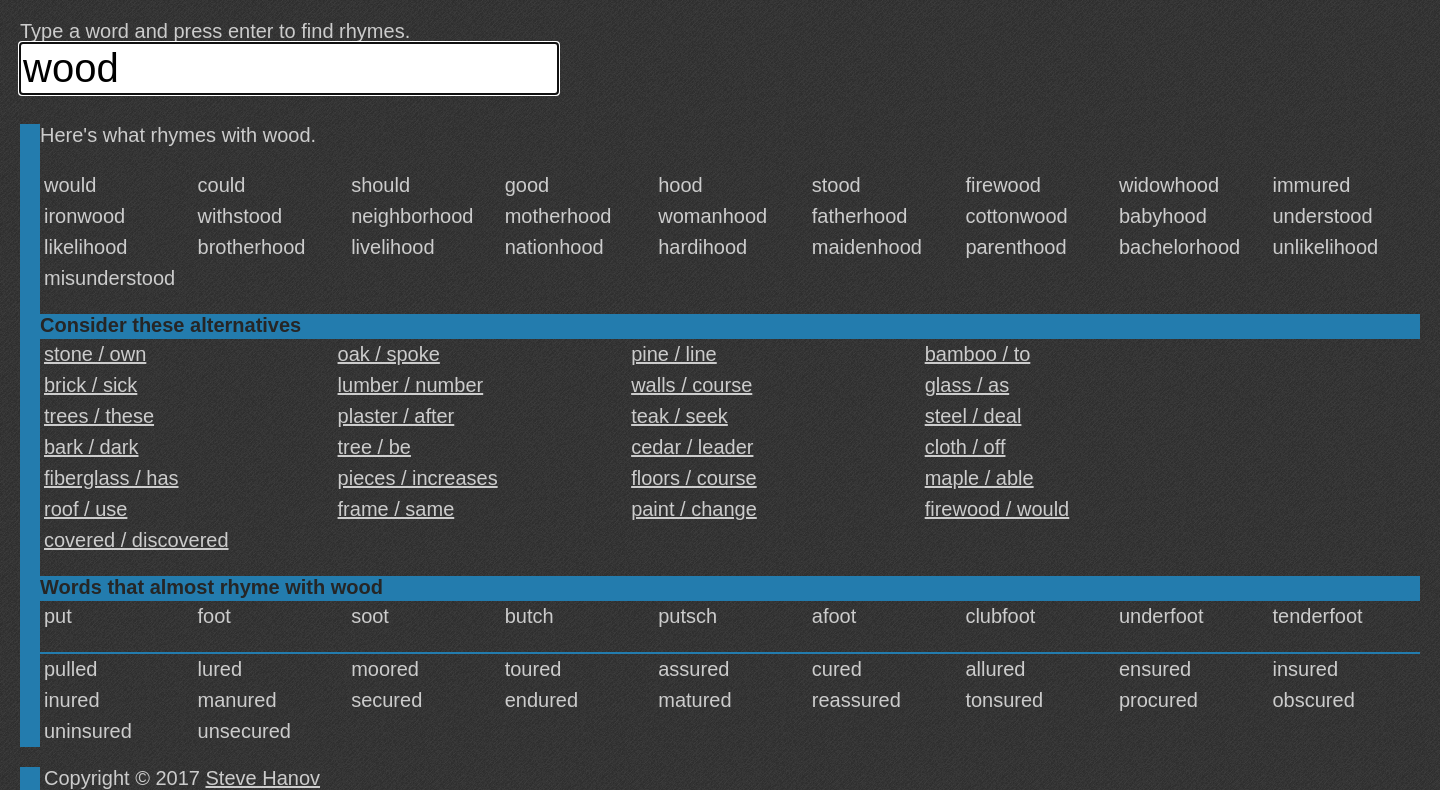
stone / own (95, 354)
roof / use (85, 509)
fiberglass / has (111, 478)
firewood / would (997, 509)
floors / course (694, 478)
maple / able (979, 478)
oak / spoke (389, 354)
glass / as (967, 385)
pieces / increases (418, 478)
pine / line (674, 354)
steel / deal (973, 416)
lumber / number (411, 385)
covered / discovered (136, 540)
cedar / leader (692, 447)
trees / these (99, 416)
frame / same (396, 509)
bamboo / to (978, 354)
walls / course (691, 385)
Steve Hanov (263, 778)
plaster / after (396, 416)
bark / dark (91, 447)
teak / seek (679, 416)
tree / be (374, 447)
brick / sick (90, 385)
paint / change (694, 509)
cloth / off (965, 447)
